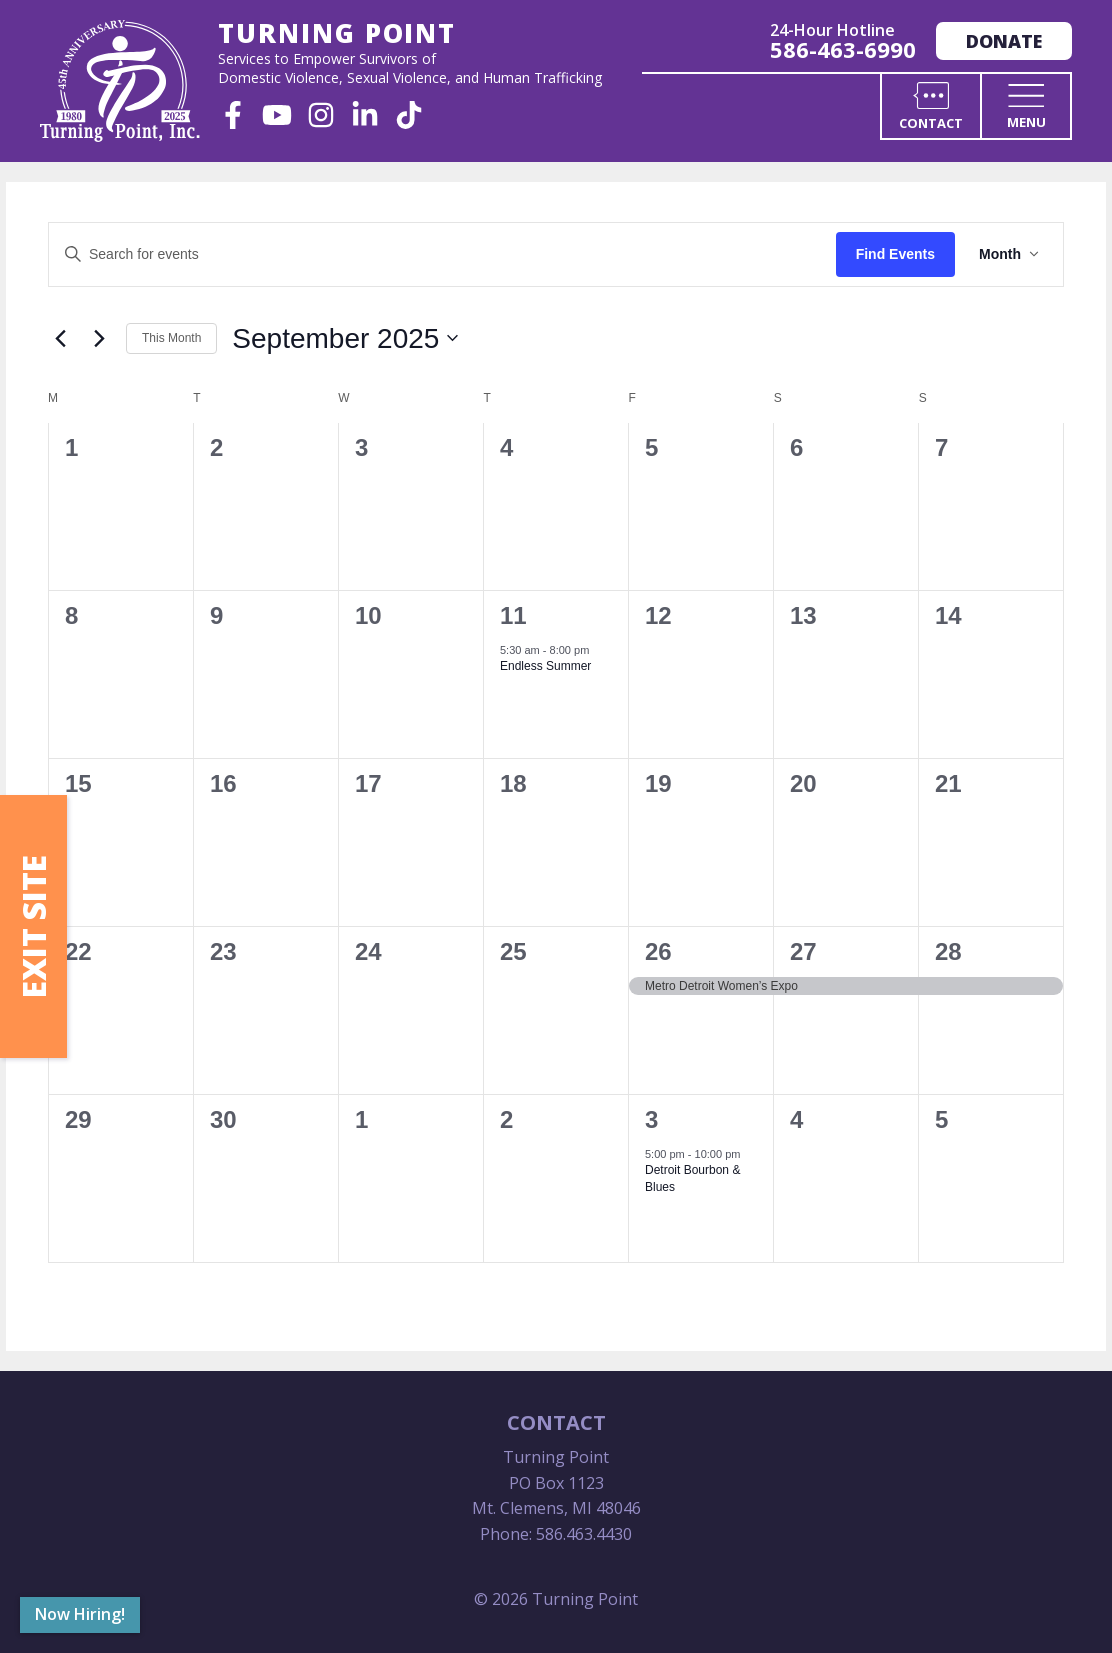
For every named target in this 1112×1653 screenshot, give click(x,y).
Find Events (895, 254)
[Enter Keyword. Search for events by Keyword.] (442, 254)
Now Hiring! (80, 1614)
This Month (171, 338)
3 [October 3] (651, 1119)
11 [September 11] (513, 615)
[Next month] (99, 338)
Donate (1004, 41)
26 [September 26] (658, 951)
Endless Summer (545, 666)
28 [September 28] (948, 951)
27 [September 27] (803, 951)
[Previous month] (60, 338)
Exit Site (33, 926)
